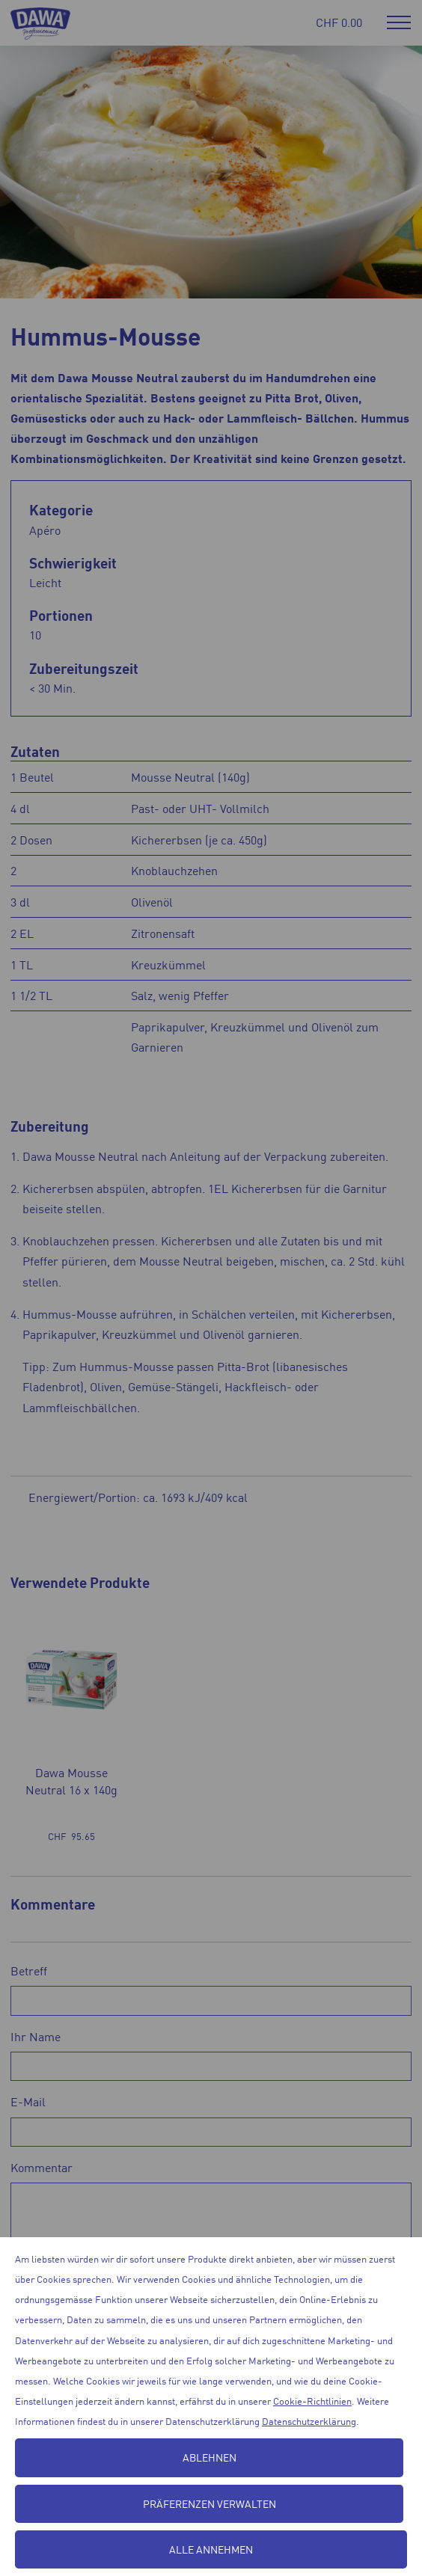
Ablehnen (209, 2457)
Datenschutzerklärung (309, 2421)
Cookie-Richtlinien (312, 2400)
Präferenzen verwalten (209, 2503)
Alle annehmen (211, 2549)
